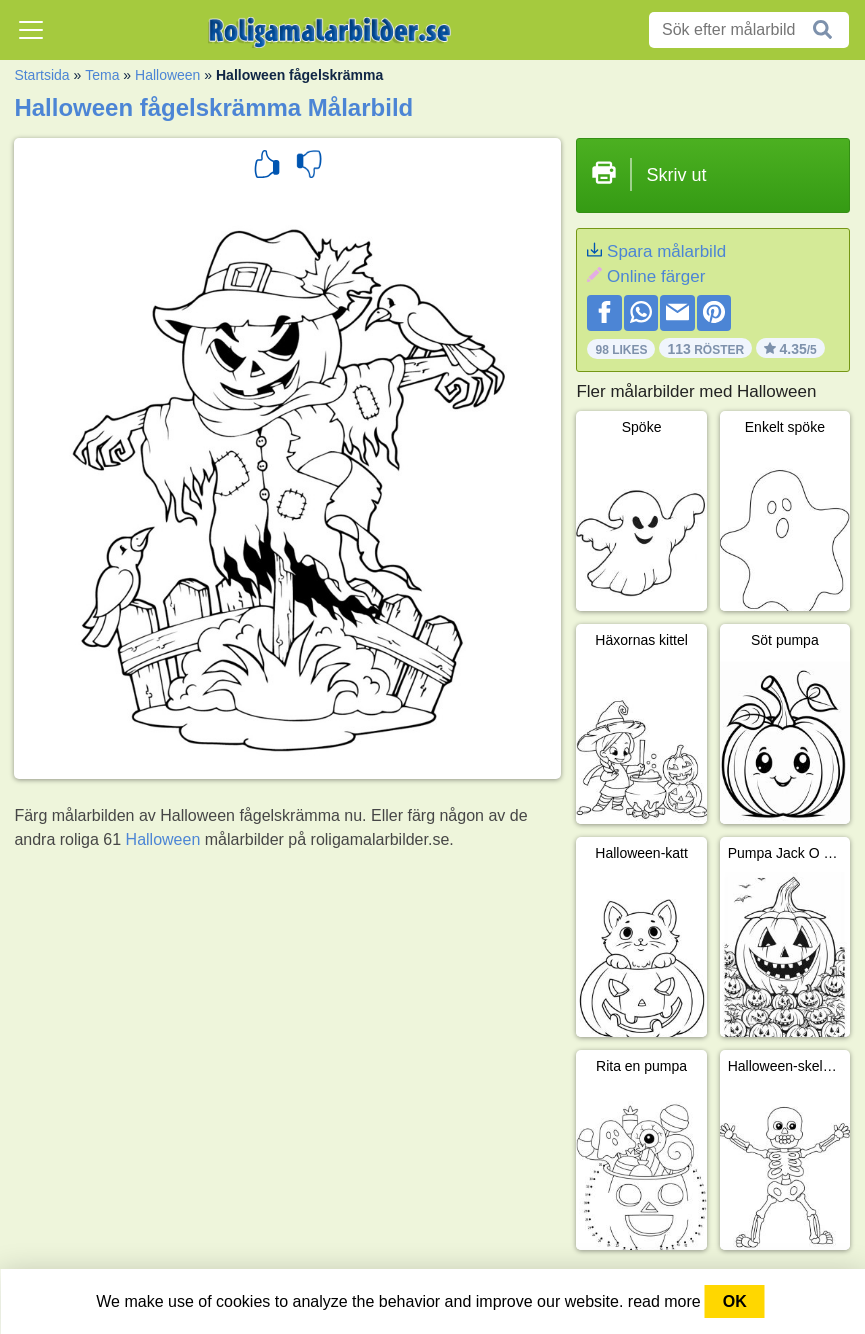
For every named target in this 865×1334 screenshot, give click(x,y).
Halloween (167, 75)
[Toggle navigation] (31, 30)
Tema (102, 75)
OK (735, 1301)
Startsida (41, 75)
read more (664, 1301)
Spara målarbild (666, 251)
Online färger (656, 276)
